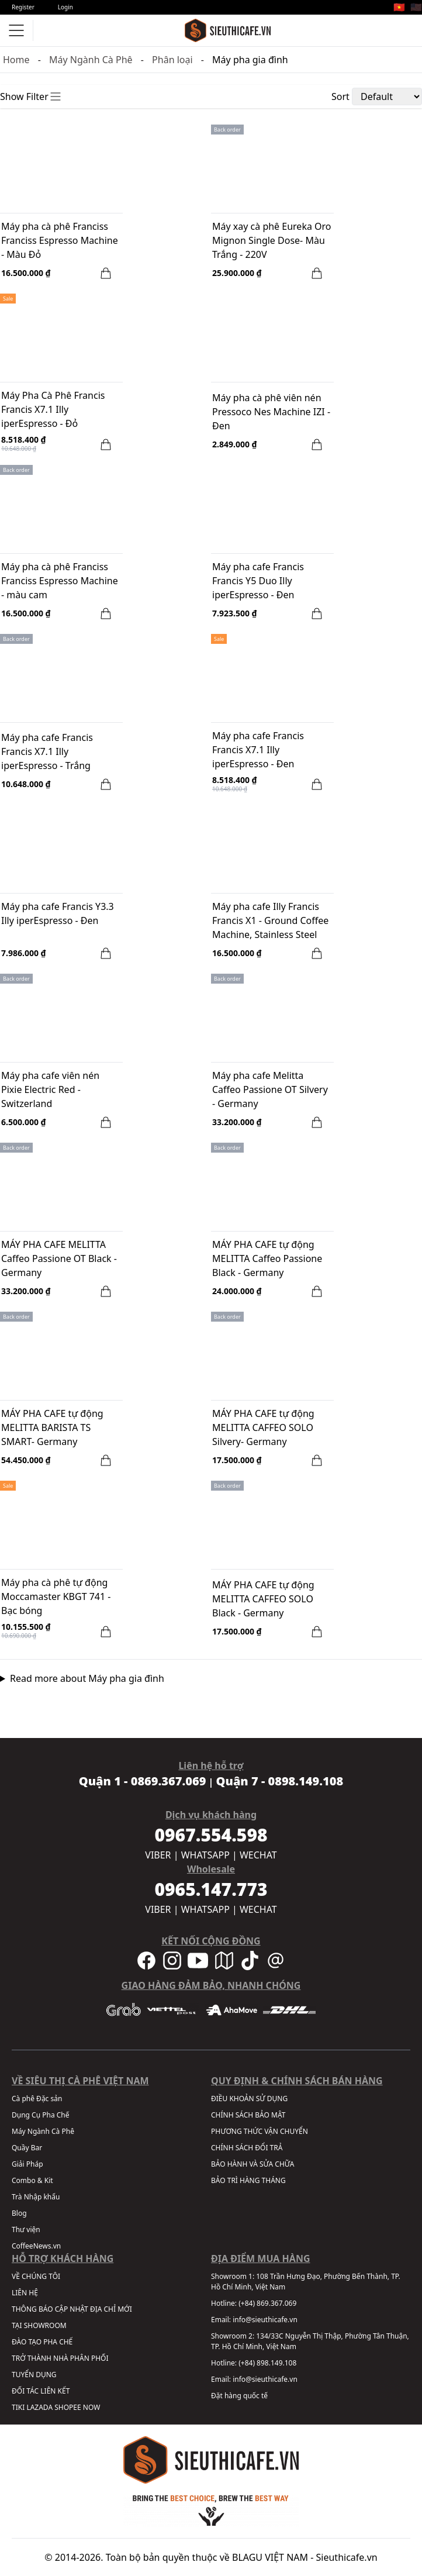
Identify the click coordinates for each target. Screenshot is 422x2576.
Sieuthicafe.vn (347, 2557)
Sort (340, 96)
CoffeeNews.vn (36, 2246)
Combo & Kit (32, 2180)
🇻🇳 (399, 7)
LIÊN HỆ (25, 2293)
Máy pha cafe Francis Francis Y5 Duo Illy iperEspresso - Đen (258, 580)
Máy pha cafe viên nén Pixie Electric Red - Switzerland (50, 1089)
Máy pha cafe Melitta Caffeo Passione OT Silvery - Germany (270, 1089)
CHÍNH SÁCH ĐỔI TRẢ (246, 2148)
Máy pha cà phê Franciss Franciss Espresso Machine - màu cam (59, 580)
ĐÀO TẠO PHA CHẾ (42, 2342)
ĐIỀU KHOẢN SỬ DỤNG (249, 2098)
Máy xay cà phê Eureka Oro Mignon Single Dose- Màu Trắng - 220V (271, 240)
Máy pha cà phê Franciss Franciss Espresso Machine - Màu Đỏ (59, 240)
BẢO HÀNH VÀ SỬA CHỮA (252, 2164)
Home (16, 59)
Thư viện (26, 2229)
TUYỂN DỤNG (34, 2375)
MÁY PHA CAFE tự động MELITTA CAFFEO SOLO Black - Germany (263, 1598)
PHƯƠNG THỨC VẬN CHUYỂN (259, 2131)
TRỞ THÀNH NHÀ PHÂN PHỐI (60, 2358)
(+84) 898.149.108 (267, 2363)
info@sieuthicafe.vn (265, 2320)
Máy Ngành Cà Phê (91, 59)
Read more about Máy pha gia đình (87, 1678)
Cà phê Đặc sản (37, 2098)
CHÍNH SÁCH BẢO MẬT (248, 2115)
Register (23, 7)
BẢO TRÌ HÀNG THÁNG (248, 2180)
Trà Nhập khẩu (36, 2197)
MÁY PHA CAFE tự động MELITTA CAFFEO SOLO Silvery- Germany (263, 1427)
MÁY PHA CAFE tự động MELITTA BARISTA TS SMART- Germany (52, 1427)
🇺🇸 (416, 7)
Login (65, 7)
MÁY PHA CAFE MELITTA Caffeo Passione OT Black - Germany (59, 1258)
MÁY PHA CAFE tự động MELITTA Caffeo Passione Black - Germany (267, 1258)
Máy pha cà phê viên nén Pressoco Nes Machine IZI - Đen (271, 411)
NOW (92, 2407)
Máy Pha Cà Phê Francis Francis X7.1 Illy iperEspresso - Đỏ (53, 409)
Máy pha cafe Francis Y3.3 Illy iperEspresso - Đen (57, 913)
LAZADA (39, 2407)
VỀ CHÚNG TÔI (36, 2276)
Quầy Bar (27, 2148)
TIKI (18, 2407)
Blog (19, 2213)
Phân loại (172, 59)
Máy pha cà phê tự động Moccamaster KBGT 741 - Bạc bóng (55, 1596)
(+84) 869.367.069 (267, 2303)
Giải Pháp (27, 2164)
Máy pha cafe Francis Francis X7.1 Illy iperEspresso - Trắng (47, 751)
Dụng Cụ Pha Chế (41, 2115)
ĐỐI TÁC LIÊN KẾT (41, 2391)
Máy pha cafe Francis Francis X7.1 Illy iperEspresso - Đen (258, 749)
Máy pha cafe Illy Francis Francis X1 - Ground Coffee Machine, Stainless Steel (270, 920)
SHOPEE (67, 2407)
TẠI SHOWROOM (39, 2325)
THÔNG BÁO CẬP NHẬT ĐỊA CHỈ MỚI (72, 2309)
